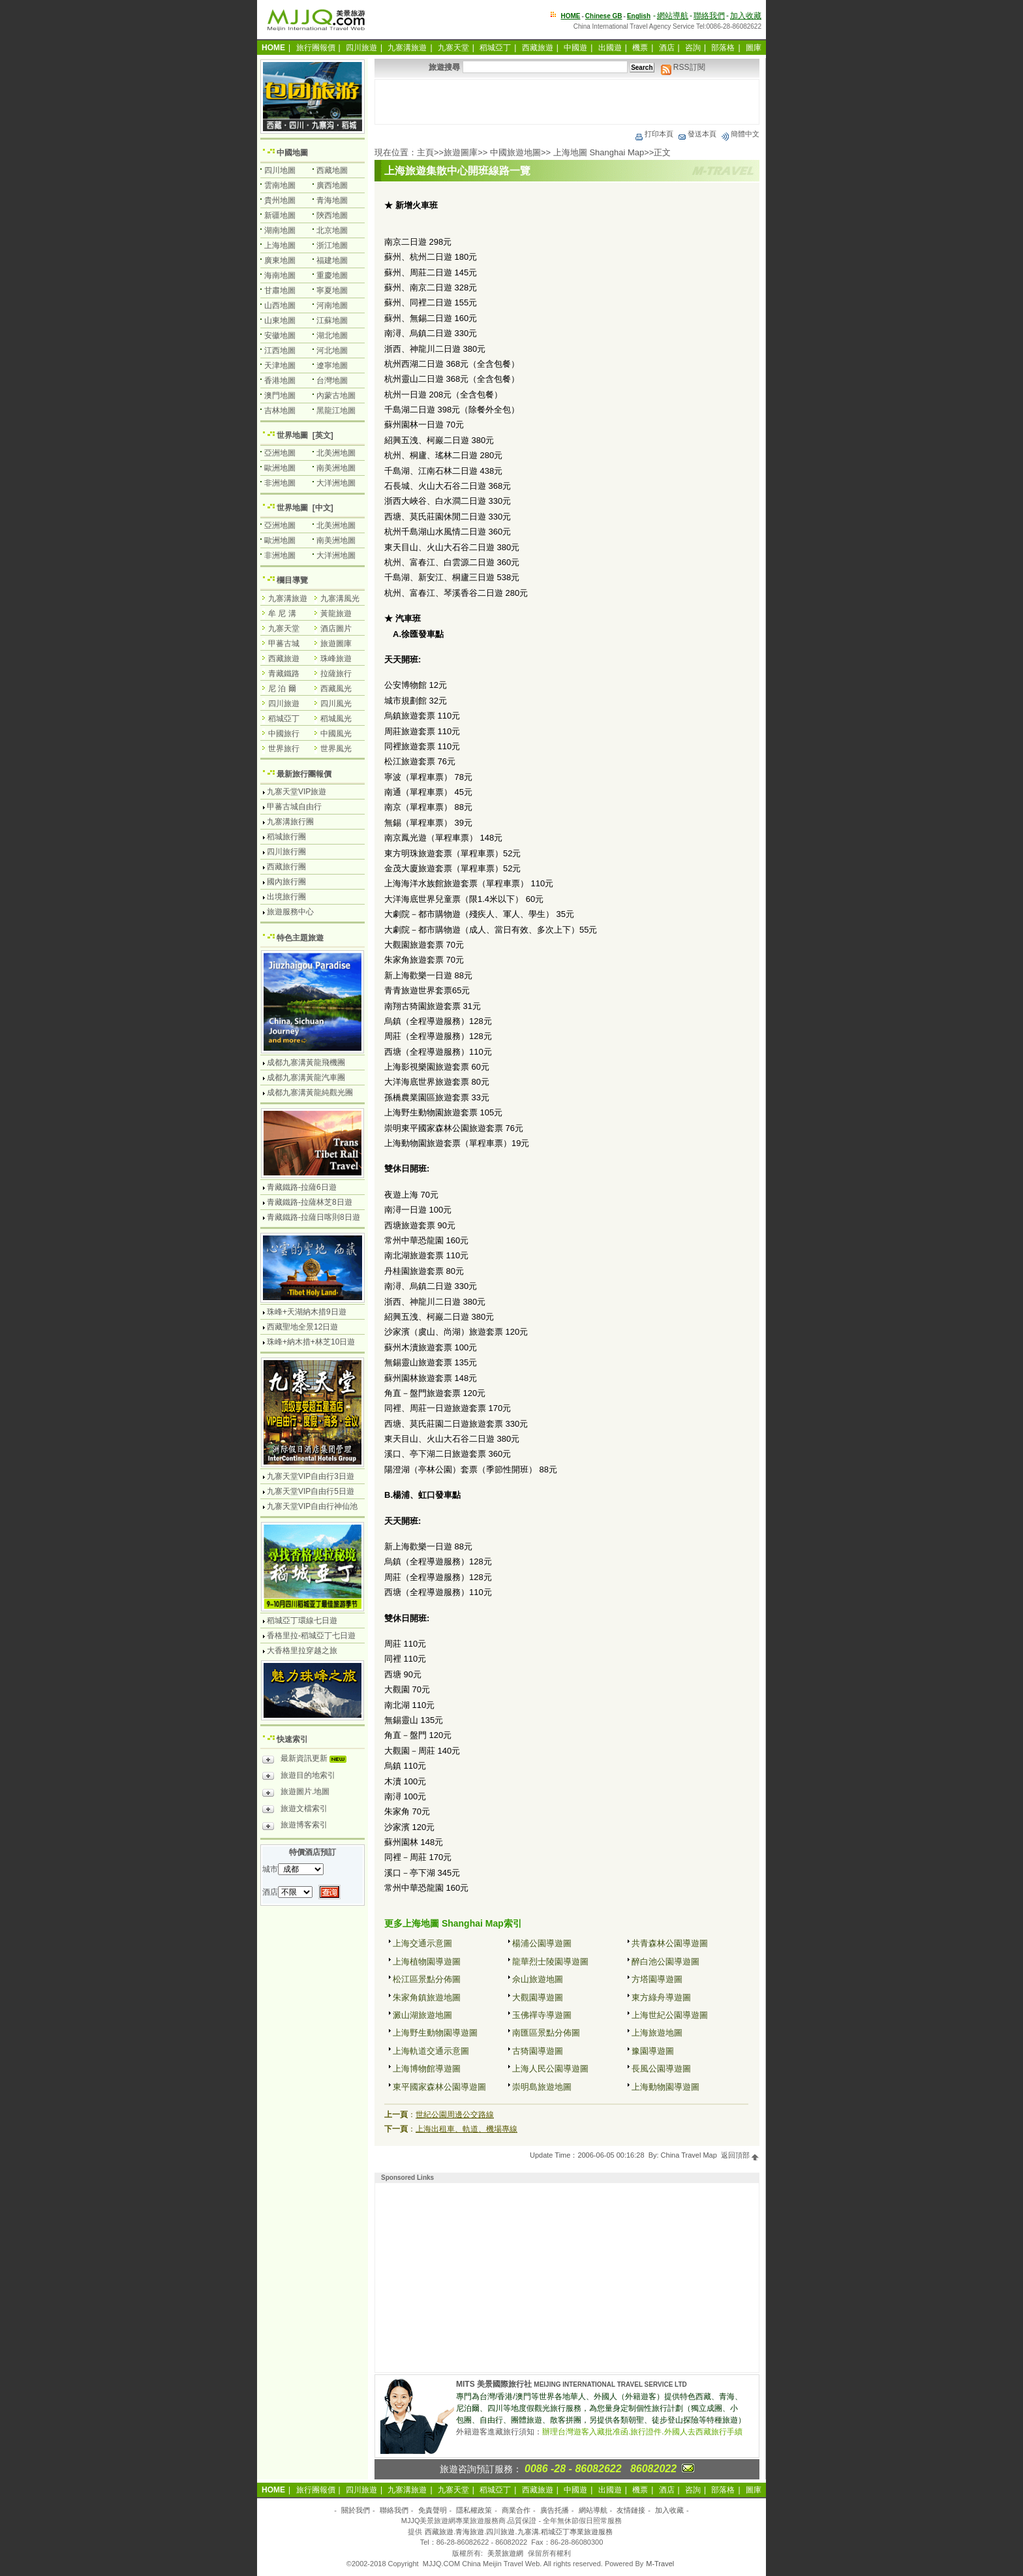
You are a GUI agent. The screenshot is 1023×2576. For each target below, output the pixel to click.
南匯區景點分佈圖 (546, 2033)
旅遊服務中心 (290, 911)
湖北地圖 (332, 335)
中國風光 (336, 733)
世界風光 (336, 748)
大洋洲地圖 (336, 483)
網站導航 (672, 15)
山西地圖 (280, 305)
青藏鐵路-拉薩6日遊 (302, 1187)
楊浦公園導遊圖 (542, 1943)
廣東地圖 (280, 260)
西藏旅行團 (286, 866)
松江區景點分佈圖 (427, 1979)
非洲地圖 (280, 483)
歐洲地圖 (280, 468)
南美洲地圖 (336, 468)
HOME (571, 16)
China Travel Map (689, 2155)
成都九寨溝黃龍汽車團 (306, 1077)
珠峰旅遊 (336, 658)
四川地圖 (280, 170)
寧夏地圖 (332, 290)
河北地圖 (332, 350)
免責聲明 (432, 2510)
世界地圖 (292, 435)
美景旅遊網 (505, 2553)
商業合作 (516, 2510)
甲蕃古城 (283, 643)
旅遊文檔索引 (295, 1810)
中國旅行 (283, 733)
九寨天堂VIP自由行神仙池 (312, 1506)
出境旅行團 (286, 896)
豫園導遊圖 (653, 2051)
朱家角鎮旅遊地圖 (427, 1997)
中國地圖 (292, 152)
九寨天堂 (453, 47)
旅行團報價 (315, 47)
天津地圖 (280, 365)
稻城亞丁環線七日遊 (302, 1620)
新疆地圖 (280, 215)
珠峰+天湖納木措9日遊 (306, 1311)
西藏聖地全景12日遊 (302, 1326)
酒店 (667, 47)
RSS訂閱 (683, 67)
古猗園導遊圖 (537, 2051)
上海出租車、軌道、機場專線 (466, 2129)
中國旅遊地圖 (515, 152)
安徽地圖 (280, 335)
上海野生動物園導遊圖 (435, 2033)
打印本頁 (653, 134)
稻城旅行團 (286, 836)
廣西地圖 (332, 185)
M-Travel (660, 2564)
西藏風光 (336, 688)
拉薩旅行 (336, 673)
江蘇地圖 (332, 320)
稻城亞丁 (495, 47)
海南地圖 (280, 275)
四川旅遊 (361, 47)
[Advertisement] (567, 101)
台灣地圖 (332, 380)
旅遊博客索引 (295, 1826)
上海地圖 (280, 245)
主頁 (425, 152)
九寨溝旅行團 (290, 821)
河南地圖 (332, 305)
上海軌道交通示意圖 (431, 2051)
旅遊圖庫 (461, 152)
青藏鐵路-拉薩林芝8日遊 (309, 1202)
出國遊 (610, 47)
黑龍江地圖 (336, 410)
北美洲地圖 (336, 453)
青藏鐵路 (283, 673)
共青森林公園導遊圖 (670, 1943)
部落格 (723, 47)
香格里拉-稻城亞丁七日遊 (311, 1635)
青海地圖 (332, 200)
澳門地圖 (280, 395)
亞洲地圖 (280, 453)
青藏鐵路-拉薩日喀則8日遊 (313, 1217)
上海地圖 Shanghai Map (598, 152)
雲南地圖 (280, 185)
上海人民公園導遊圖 (550, 2068)
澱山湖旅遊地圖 (422, 2015)
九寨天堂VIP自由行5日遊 (310, 1491)
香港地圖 (280, 380)
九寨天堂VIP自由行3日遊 (310, 1476)
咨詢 (693, 47)
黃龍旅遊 (336, 613)
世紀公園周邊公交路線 (455, 2114)
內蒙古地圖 (336, 395)
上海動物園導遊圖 (665, 2087)
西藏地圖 (332, 170)
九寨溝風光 (339, 598)
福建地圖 (332, 260)
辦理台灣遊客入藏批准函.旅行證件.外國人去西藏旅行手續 (642, 2431)
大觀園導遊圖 (537, 1997)
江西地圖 (280, 350)
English (638, 16)
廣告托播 (554, 2510)
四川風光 (336, 703)
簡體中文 (739, 134)
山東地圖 (280, 320)
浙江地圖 (332, 245)
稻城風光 (336, 718)
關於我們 (355, 2510)
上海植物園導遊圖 (427, 1961)
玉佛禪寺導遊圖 (542, 2015)
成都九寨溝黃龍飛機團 (306, 1062)
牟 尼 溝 (282, 613)
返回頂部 (740, 2155)
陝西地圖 (332, 215)
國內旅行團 (286, 881)
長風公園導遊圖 (661, 2068)
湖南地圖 (280, 230)
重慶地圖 (332, 275)
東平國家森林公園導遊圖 (439, 2087)
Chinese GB (603, 16)
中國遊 (575, 47)
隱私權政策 (474, 2510)
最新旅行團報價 (304, 774)
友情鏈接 (631, 2510)
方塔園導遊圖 (657, 1979)
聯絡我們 (709, 15)
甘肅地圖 (280, 290)
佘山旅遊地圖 (537, 1979)
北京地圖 (332, 230)
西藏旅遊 (537, 47)
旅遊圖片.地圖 (295, 1793)
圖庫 (753, 47)
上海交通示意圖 (422, 1943)
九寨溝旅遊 (407, 47)
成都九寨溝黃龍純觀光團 (310, 1092)
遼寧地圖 (332, 365)
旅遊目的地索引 (298, 1777)
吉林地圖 (280, 410)
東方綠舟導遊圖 (661, 1997)
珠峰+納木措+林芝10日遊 (311, 1341)
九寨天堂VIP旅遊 (296, 791)
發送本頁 (696, 134)
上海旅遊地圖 (657, 2033)
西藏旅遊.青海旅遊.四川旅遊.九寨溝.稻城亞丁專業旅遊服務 (518, 2532)
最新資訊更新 (307, 1760)
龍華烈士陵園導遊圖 (550, 1961)
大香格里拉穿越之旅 (302, 1650)
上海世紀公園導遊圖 (670, 2015)
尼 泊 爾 (282, 688)
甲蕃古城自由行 (294, 806)
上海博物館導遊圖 (427, 2068)
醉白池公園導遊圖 (665, 1961)
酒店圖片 (336, 628)
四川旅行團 (286, 851)
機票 (640, 47)
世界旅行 (283, 748)
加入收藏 (745, 15)
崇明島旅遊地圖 (542, 2087)
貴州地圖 (280, 200)
